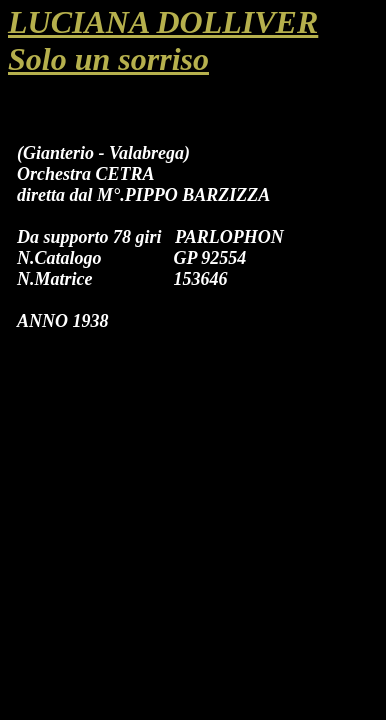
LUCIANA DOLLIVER (163, 22)
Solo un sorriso (108, 59)
